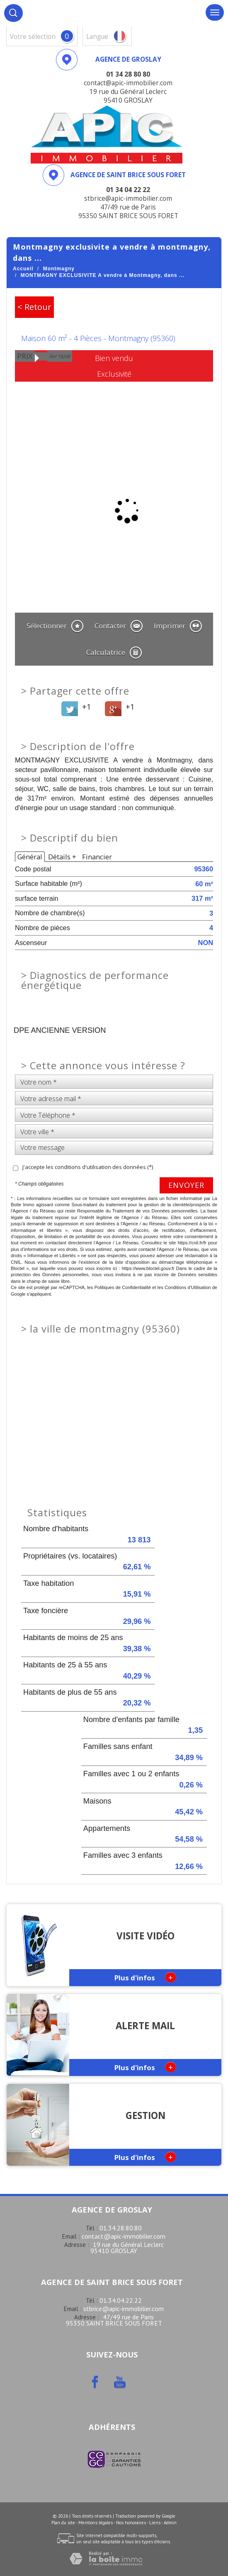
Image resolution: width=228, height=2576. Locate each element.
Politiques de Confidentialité (123, 1287)
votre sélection (33, 36)
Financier (97, 856)
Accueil (23, 269)
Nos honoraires (131, 2522)
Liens (154, 2522)
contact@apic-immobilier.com (123, 2236)
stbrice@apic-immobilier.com (123, 2308)
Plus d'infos (145, 1977)
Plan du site (63, 2522)
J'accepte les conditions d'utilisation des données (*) (87, 1167)
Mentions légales (95, 2522)
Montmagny (59, 269)
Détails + (62, 856)
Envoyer (186, 1185)
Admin (170, 2522)
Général (29, 856)
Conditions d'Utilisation (188, 1287)
